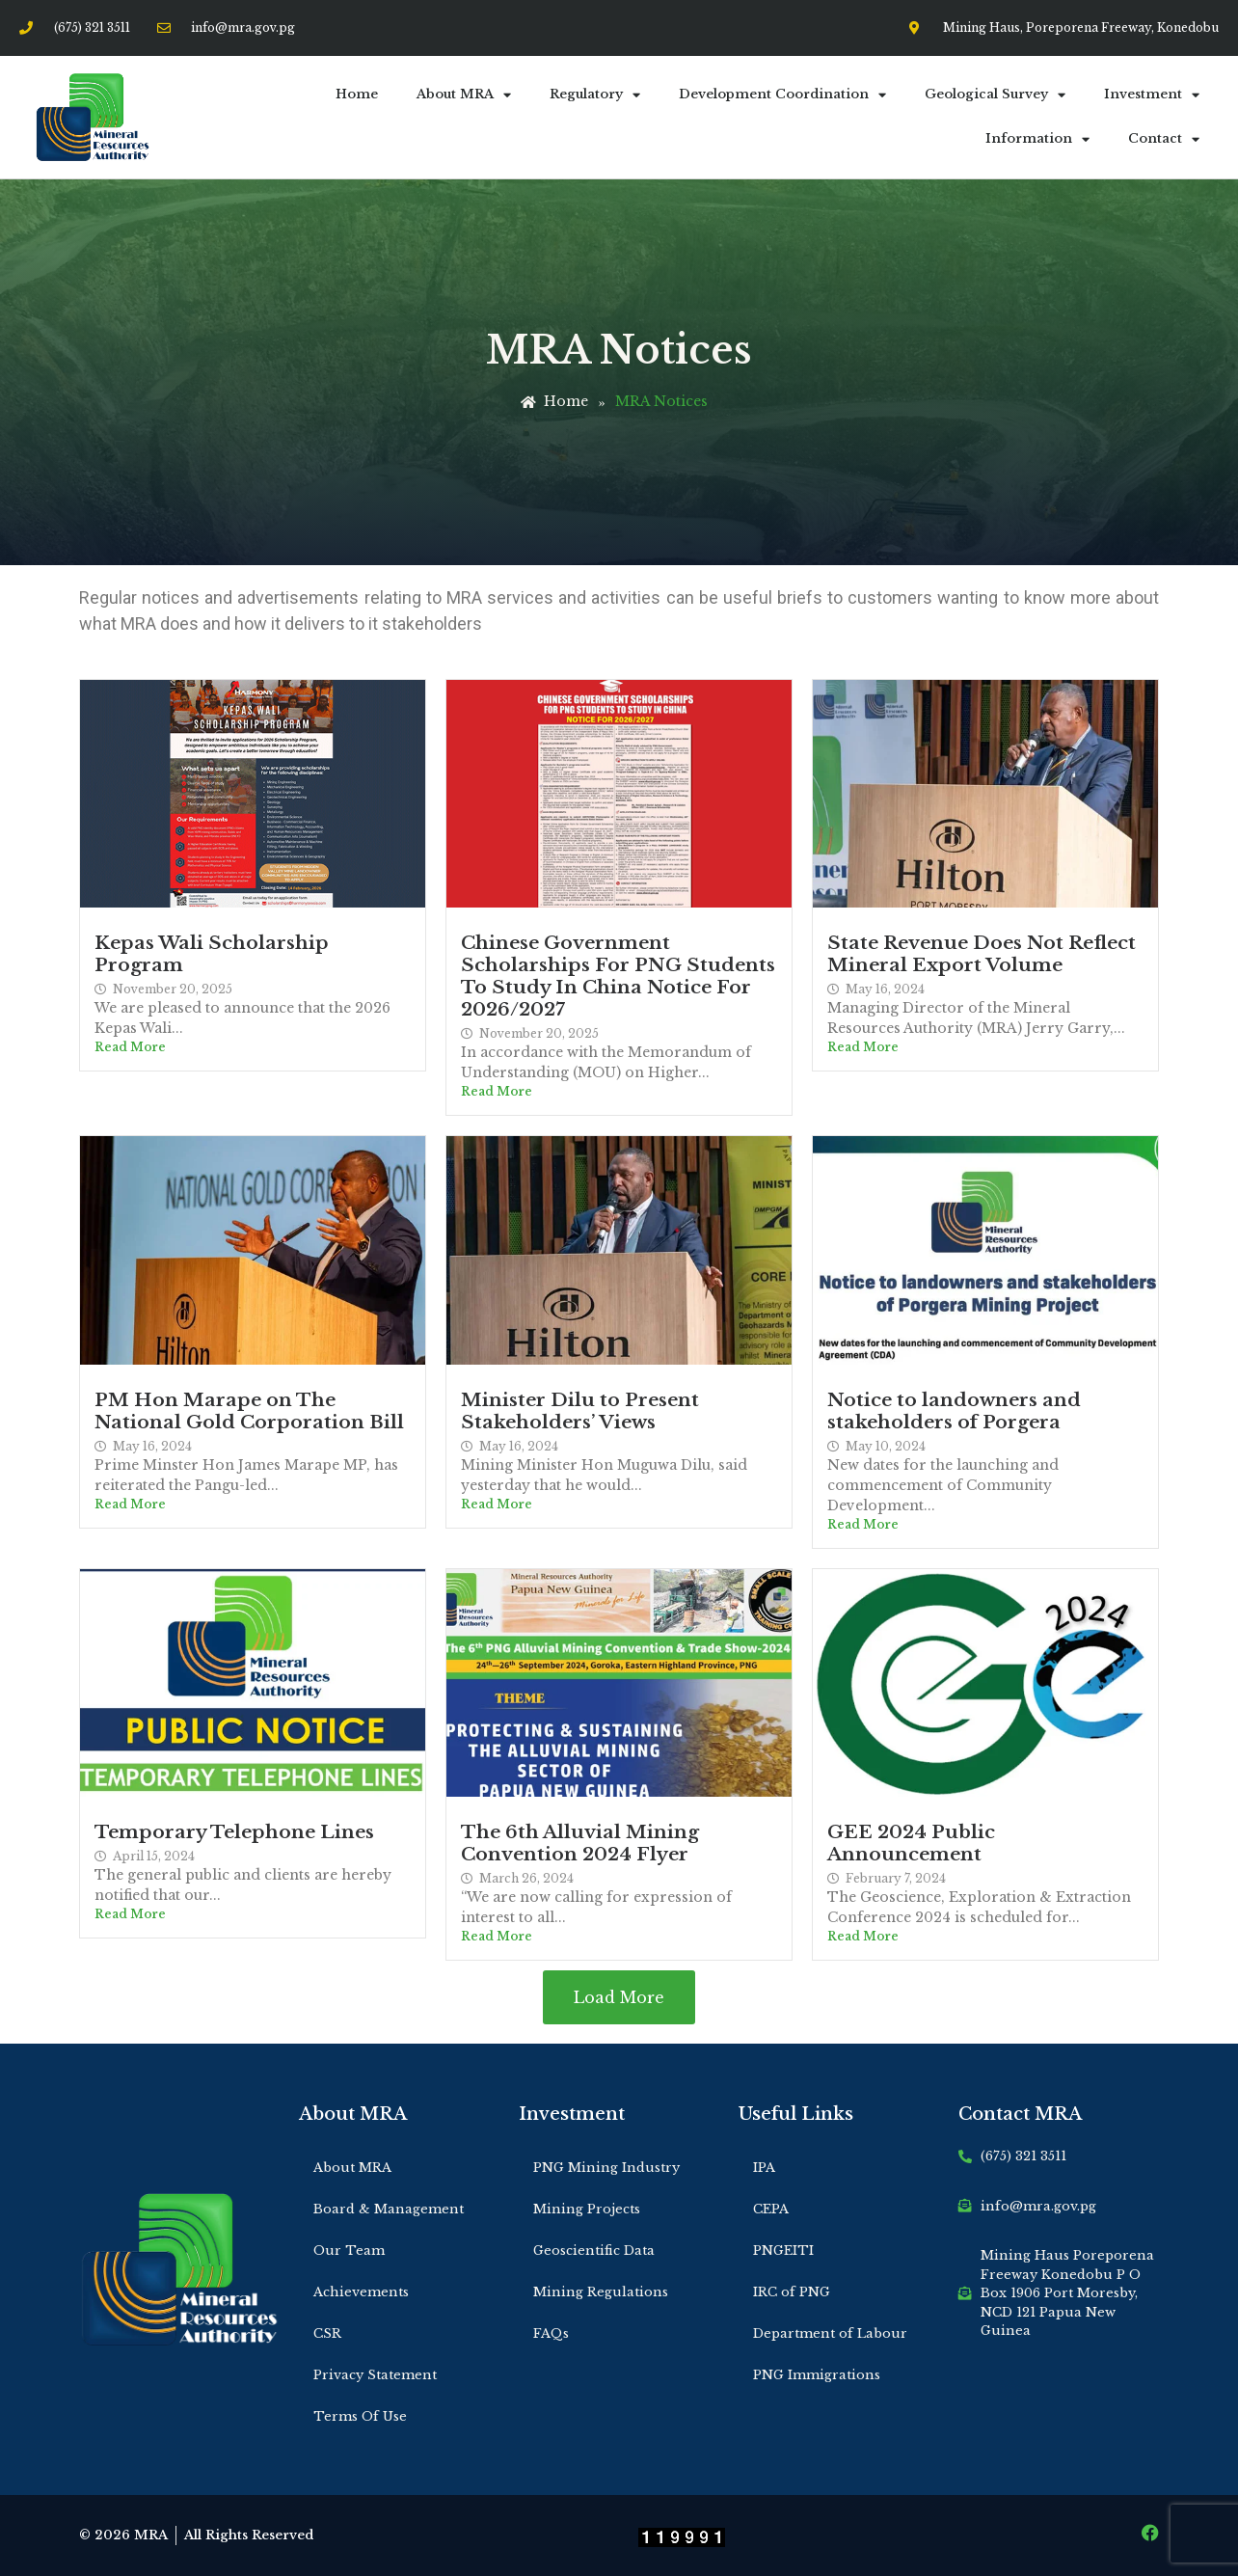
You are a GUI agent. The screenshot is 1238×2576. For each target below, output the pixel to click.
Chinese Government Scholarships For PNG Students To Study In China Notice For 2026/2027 (618, 975)
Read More (130, 1047)
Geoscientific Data (594, 2250)
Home (357, 94)
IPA (764, 2167)
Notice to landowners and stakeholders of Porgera (954, 1410)
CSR (327, 2333)
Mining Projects (586, 2209)
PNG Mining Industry (606, 2167)
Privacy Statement (375, 2375)
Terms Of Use (360, 2416)
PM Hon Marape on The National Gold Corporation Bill (249, 1410)
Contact (1163, 139)
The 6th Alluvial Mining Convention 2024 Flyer (580, 1842)
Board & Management (388, 2209)
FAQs (551, 2333)
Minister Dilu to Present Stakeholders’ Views (580, 1410)
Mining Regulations (600, 2292)
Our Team (349, 2250)
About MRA (464, 95)
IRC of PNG (791, 2292)
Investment (1151, 95)
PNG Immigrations (816, 2375)
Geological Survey (995, 95)
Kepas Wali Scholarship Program (211, 953)
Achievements (361, 2292)
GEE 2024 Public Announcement (911, 1842)
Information (1037, 139)
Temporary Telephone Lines (234, 1831)
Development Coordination (782, 95)
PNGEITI (783, 2250)
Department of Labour (830, 2333)
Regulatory (595, 95)
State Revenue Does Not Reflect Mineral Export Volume (981, 953)
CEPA (771, 2209)
